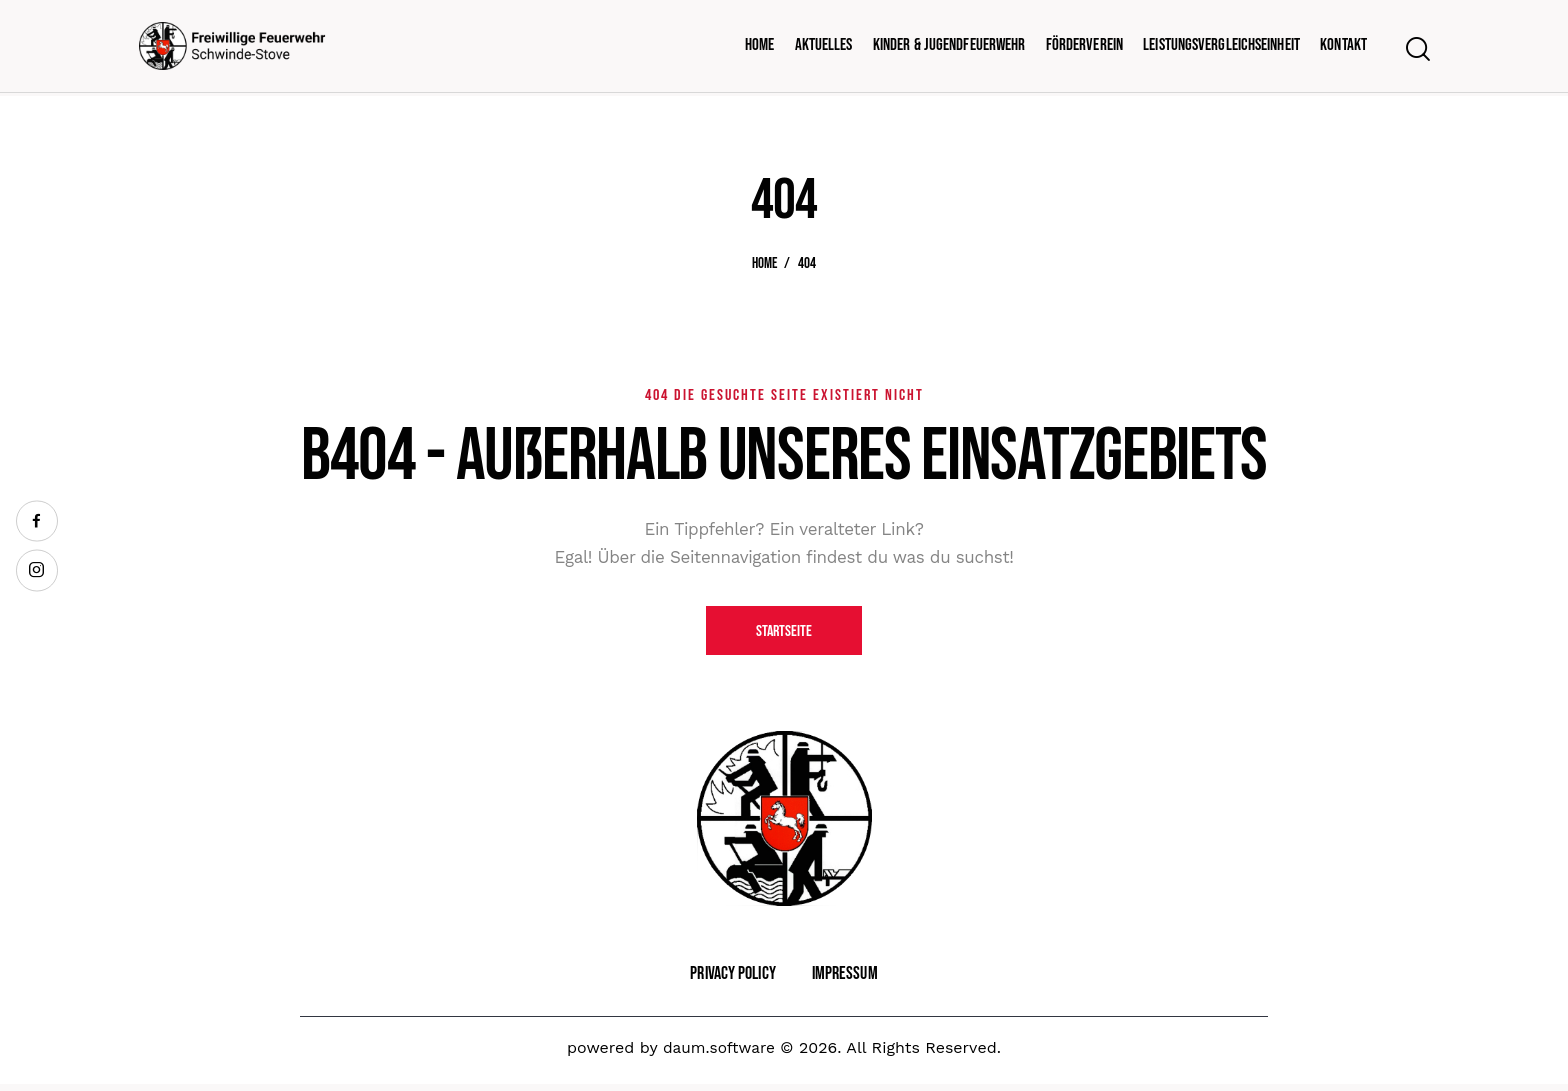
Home (765, 264)
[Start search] (1416, 51)
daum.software (719, 1053)
